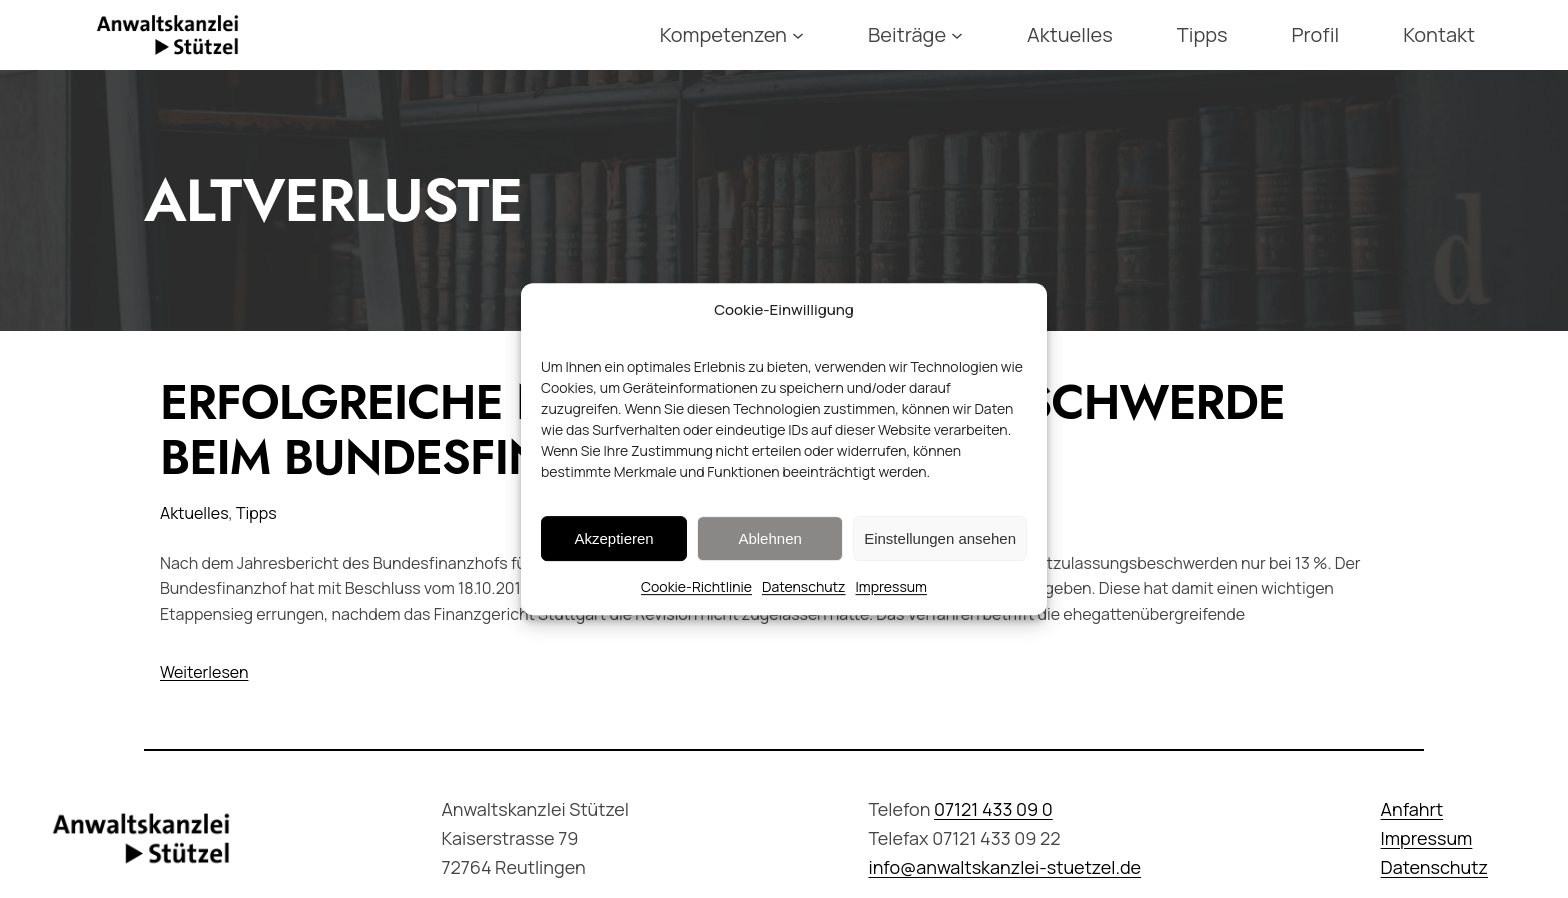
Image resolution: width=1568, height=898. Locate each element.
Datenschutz (804, 596)
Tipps (256, 513)
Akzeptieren (613, 548)
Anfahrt (1412, 809)
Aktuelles (194, 513)
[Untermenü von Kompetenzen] (798, 35)
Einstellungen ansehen (940, 548)
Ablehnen (769, 548)
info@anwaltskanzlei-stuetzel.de (1004, 867)
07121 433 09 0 (993, 809)
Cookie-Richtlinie (696, 596)
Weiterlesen (204, 672)
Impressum (891, 596)
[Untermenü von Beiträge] (957, 35)
